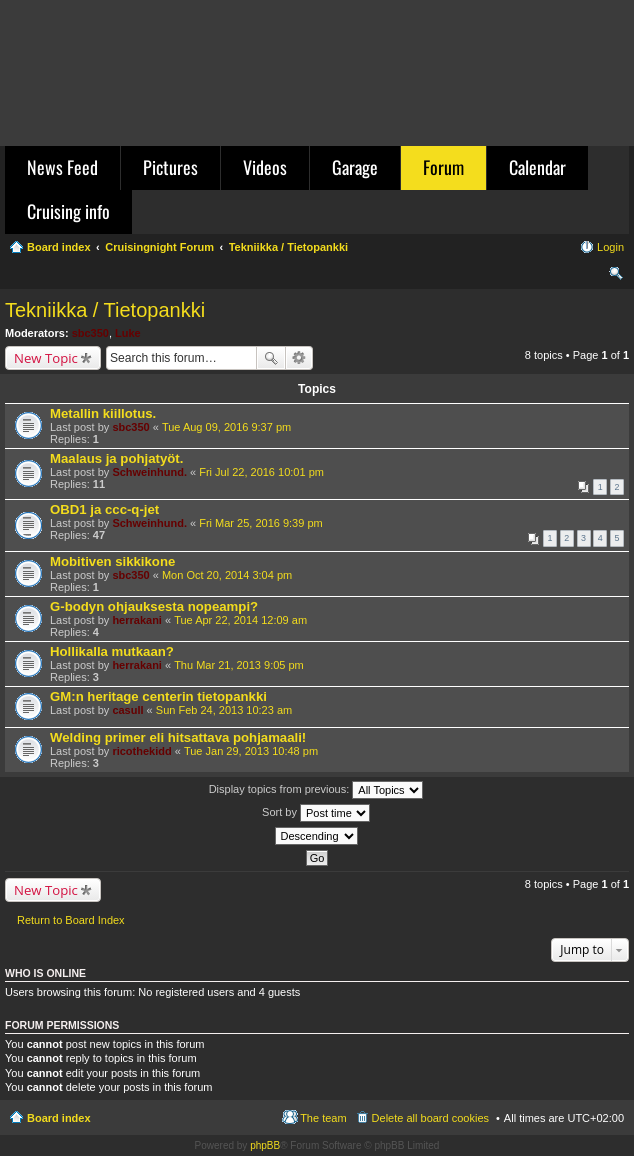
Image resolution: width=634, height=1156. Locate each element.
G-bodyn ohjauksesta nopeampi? (154, 606)
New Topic (46, 358)
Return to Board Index (71, 920)
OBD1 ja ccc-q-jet (104, 509)
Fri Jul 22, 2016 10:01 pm (261, 472)
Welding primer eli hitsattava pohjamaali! (178, 737)
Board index (59, 1118)
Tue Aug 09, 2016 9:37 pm (226, 427)
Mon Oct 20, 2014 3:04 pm (227, 575)
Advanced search (299, 358)
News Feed (62, 167)
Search (271, 358)
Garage (355, 167)
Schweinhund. (149, 472)
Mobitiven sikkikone (112, 561)
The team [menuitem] (323, 1118)
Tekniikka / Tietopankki (105, 310)
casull (127, 710)
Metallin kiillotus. (103, 413)
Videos (265, 167)
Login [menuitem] (610, 247)
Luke (128, 333)
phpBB (265, 1145)
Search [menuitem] (616, 276)
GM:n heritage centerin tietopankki (158, 696)
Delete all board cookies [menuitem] (430, 1118)
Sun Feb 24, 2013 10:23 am (224, 710)
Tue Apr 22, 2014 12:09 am (240, 620)
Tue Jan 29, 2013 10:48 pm (251, 751)
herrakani (137, 620)
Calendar (537, 167)
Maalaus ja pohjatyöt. (116, 458)
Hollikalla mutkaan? (112, 651)
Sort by (316, 813)
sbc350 (90, 333)
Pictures (170, 167)
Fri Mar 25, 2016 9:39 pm (261, 523)
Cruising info (68, 211)
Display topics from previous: (316, 790)
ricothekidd (141, 751)
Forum (443, 167)
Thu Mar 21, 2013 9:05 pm (239, 665)
